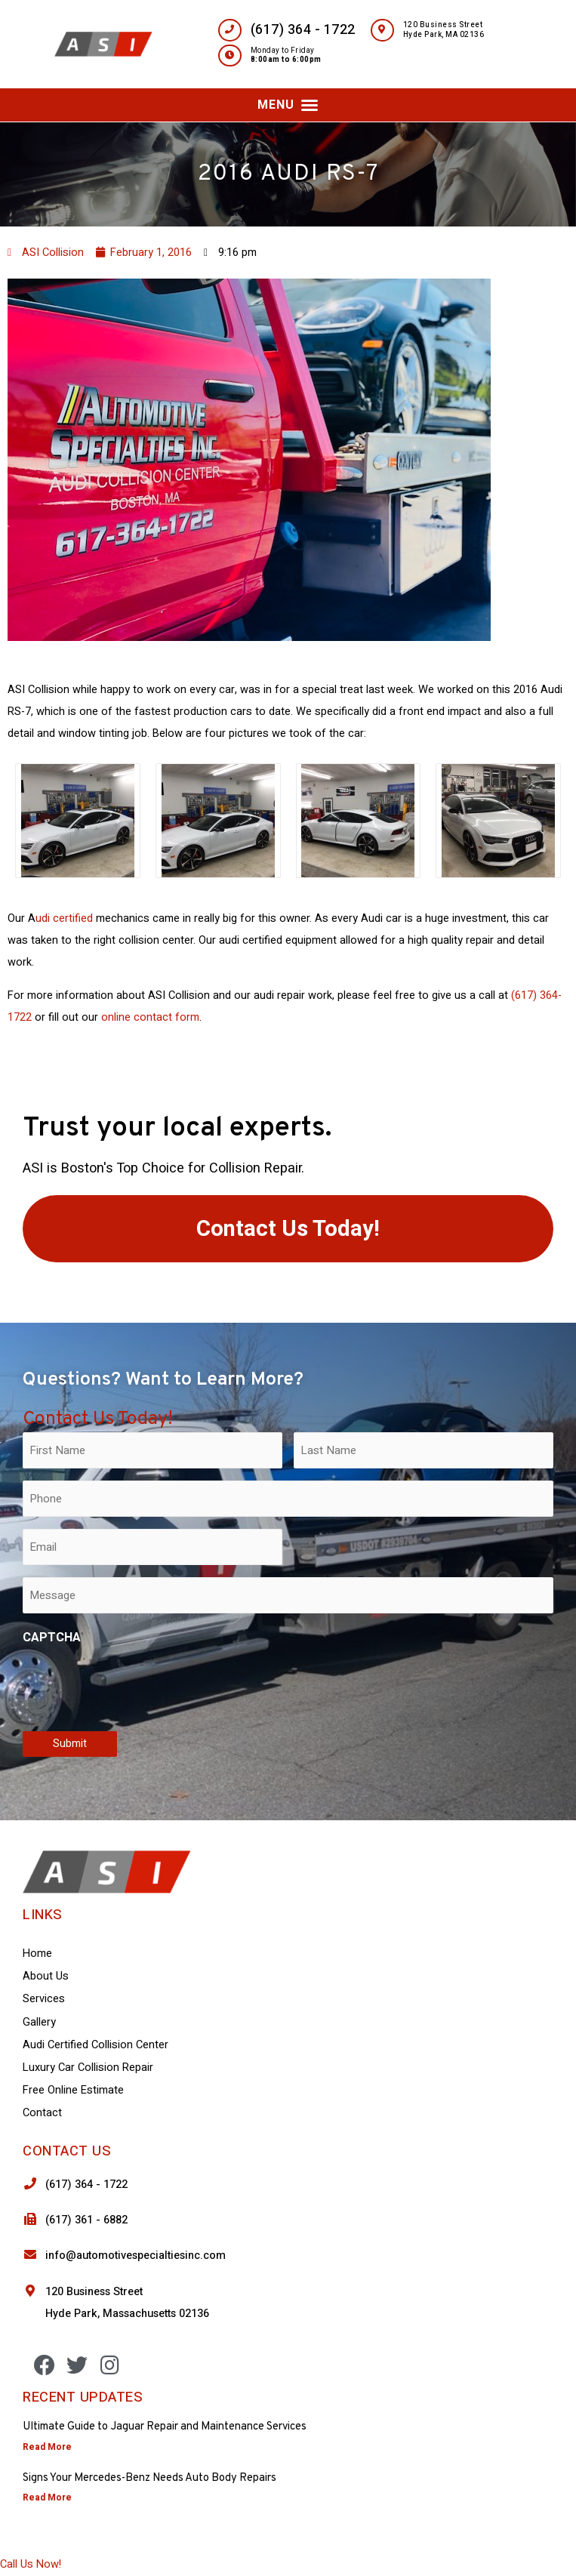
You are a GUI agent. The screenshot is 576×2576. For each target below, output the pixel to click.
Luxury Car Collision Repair (88, 2067)
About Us (46, 1976)
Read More (47, 2447)
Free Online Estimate (73, 2090)
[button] (288, 105)
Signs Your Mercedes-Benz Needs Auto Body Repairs (149, 2478)
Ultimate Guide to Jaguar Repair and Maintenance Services (164, 2427)
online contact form (150, 1017)
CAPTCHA (52, 1637)
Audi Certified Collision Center (95, 2045)
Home (37, 1953)
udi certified (64, 918)
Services (44, 1999)
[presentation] (137, 1685)
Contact (42, 2113)
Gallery (39, 2022)
